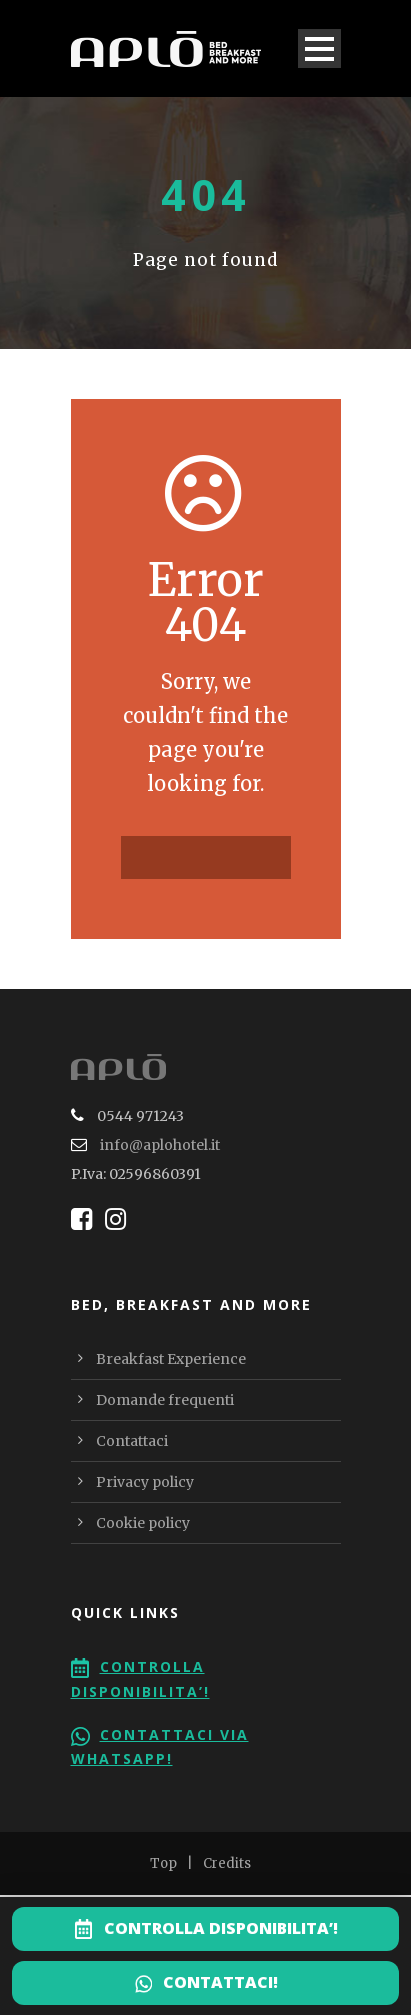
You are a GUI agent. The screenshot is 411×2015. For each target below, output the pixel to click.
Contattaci (132, 1441)
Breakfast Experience (171, 1359)
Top (163, 1863)
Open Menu (319, 48)
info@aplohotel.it (160, 1145)
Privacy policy (145, 1482)
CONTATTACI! (220, 1982)
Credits (227, 1863)
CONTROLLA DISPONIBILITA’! (221, 1928)
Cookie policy (143, 1523)
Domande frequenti (165, 1400)
